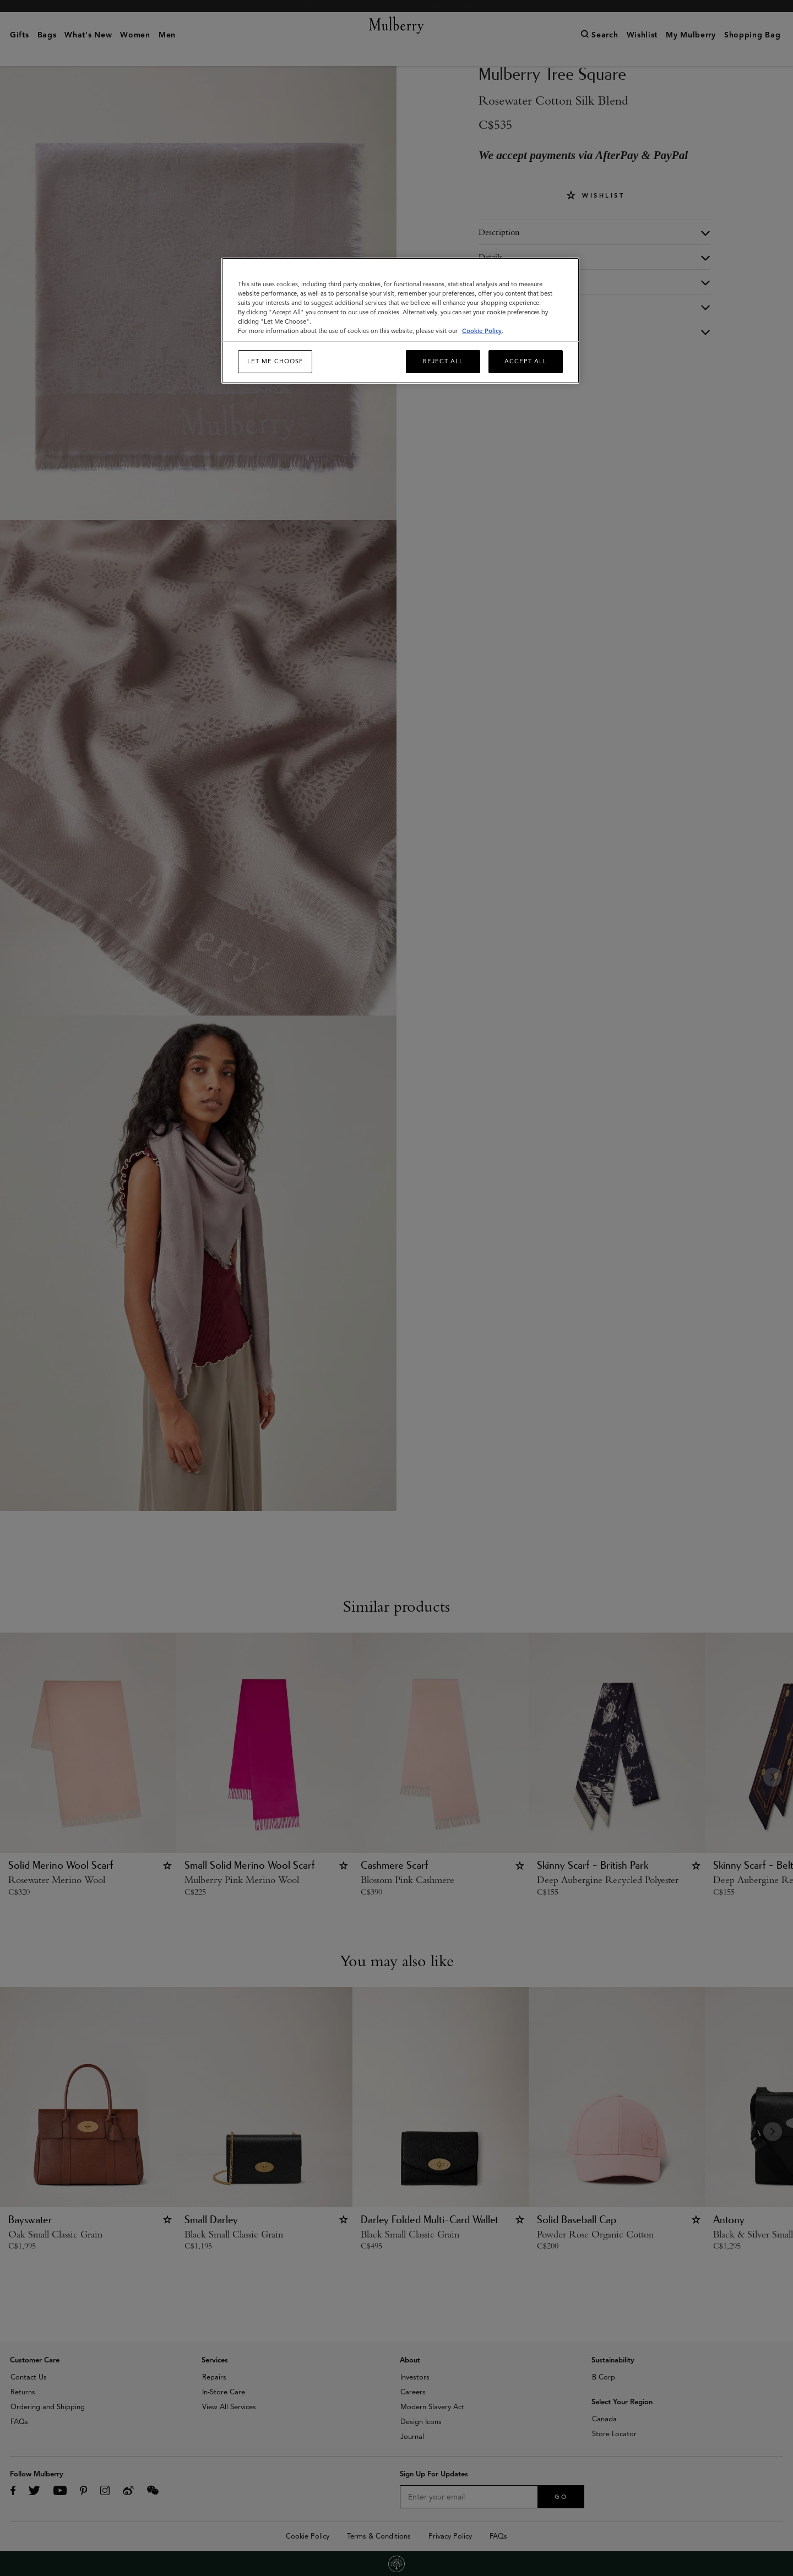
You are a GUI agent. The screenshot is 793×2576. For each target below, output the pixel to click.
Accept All (525, 361)
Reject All (443, 361)
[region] (400, 321)
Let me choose (275, 361)
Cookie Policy (482, 331)
